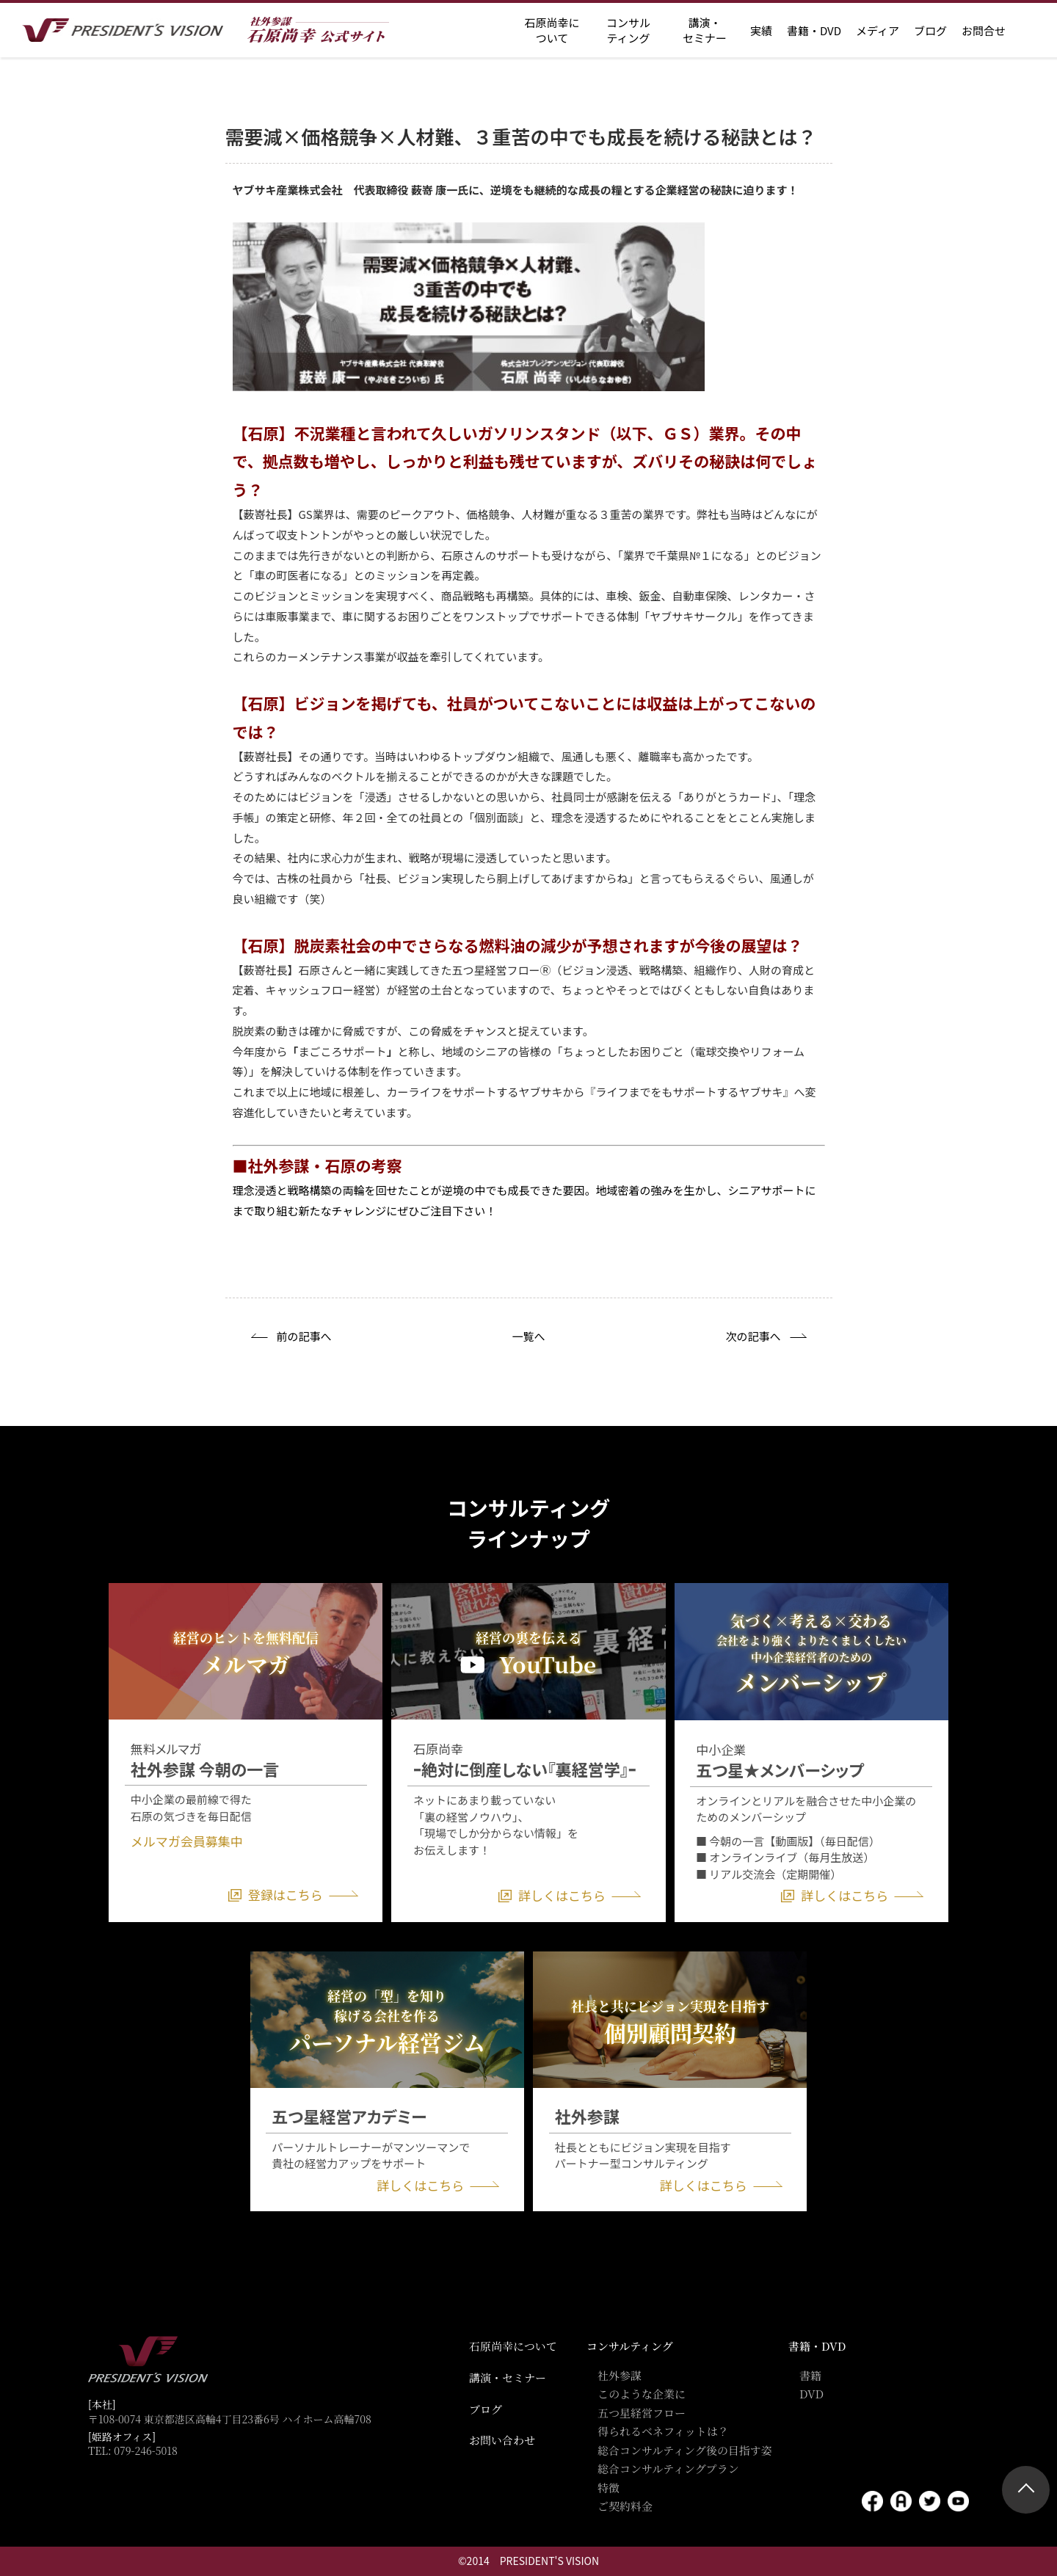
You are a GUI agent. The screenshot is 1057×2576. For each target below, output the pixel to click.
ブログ (930, 30)
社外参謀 (619, 2375)
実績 (761, 30)
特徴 (608, 2487)
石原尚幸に (551, 30)
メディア (877, 30)
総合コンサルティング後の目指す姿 (684, 2450)
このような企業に (641, 2393)
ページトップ (1026, 2490)
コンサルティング (629, 2346)
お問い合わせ (502, 2440)
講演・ (705, 30)
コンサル (628, 30)
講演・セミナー (507, 2377)
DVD (811, 2393)
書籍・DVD (814, 30)
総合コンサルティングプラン (668, 2468)
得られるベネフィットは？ (663, 2431)
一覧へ (528, 1336)
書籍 (810, 2375)
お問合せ (984, 30)
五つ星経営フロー (641, 2412)
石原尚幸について (513, 2346)
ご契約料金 (625, 2506)
